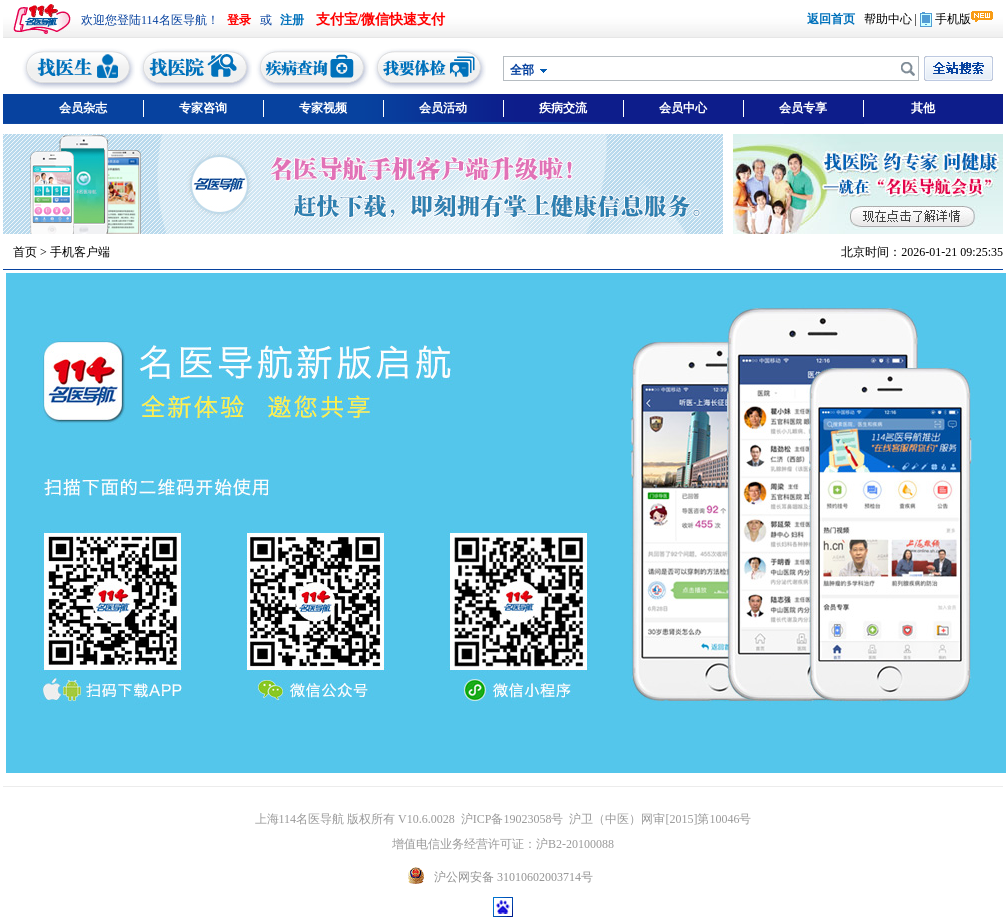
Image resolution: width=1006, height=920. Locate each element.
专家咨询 (203, 108)
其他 (923, 108)
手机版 (945, 19)
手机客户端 (80, 252)
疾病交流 (563, 108)
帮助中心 (888, 19)
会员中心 (683, 108)
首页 (25, 252)
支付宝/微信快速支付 (381, 19)
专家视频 (323, 108)
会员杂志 (83, 108)
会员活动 (443, 108)
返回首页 (831, 19)
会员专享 (803, 108)
